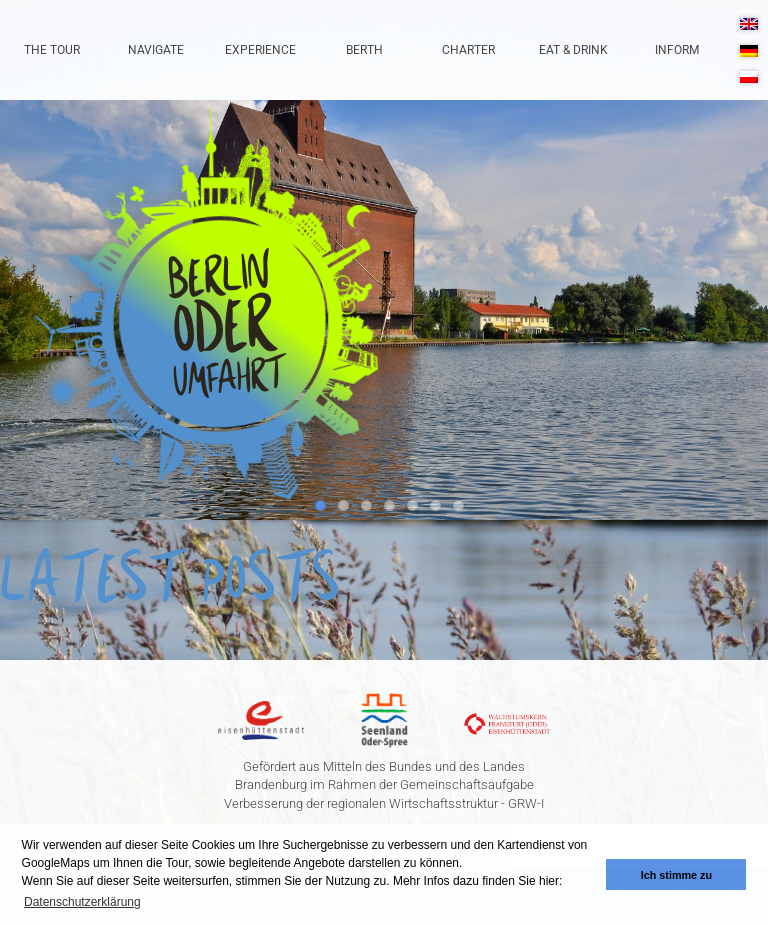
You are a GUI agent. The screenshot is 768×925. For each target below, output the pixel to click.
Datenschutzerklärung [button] (82, 902)
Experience (260, 50)
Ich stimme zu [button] (676, 875)
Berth (364, 50)
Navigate (156, 50)
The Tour (52, 50)
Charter (468, 50)
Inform (677, 50)
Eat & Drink (573, 50)
